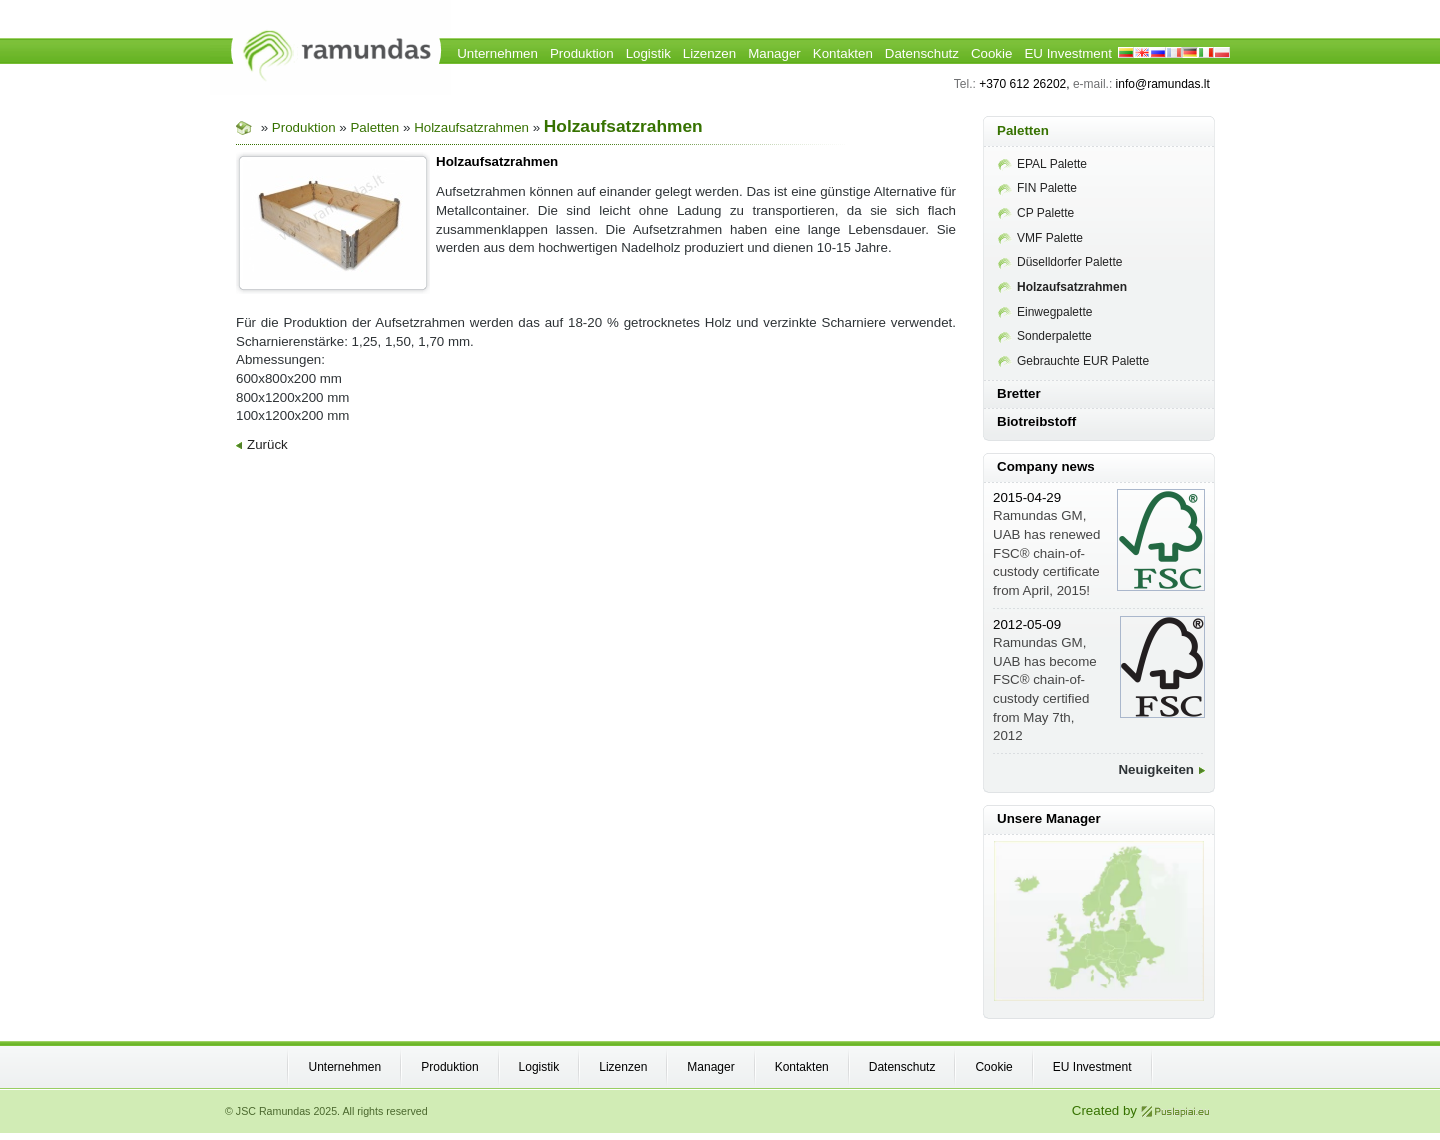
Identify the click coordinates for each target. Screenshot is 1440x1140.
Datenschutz (922, 53)
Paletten (374, 127)
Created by (1141, 1110)
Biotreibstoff (1036, 421)
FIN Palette (1037, 188)
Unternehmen (497, 53)
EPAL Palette (1042, 164)
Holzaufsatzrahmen (471, 127)
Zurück (262, 444)
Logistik (648, 53)
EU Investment (1067, 53)
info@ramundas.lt (1163, 84)
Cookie (992, 53)
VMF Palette (1040, 238)
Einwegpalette (1045, 312)
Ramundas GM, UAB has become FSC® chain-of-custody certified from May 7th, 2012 (1045, 680)
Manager (774, 53)
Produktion (582, 53)
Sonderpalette (1045, 336)
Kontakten (843, 53)
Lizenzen (709, 53)
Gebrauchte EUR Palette (1073, 361)
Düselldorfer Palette (1060, 262)
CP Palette (1036, 213)
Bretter (1019, 393)
